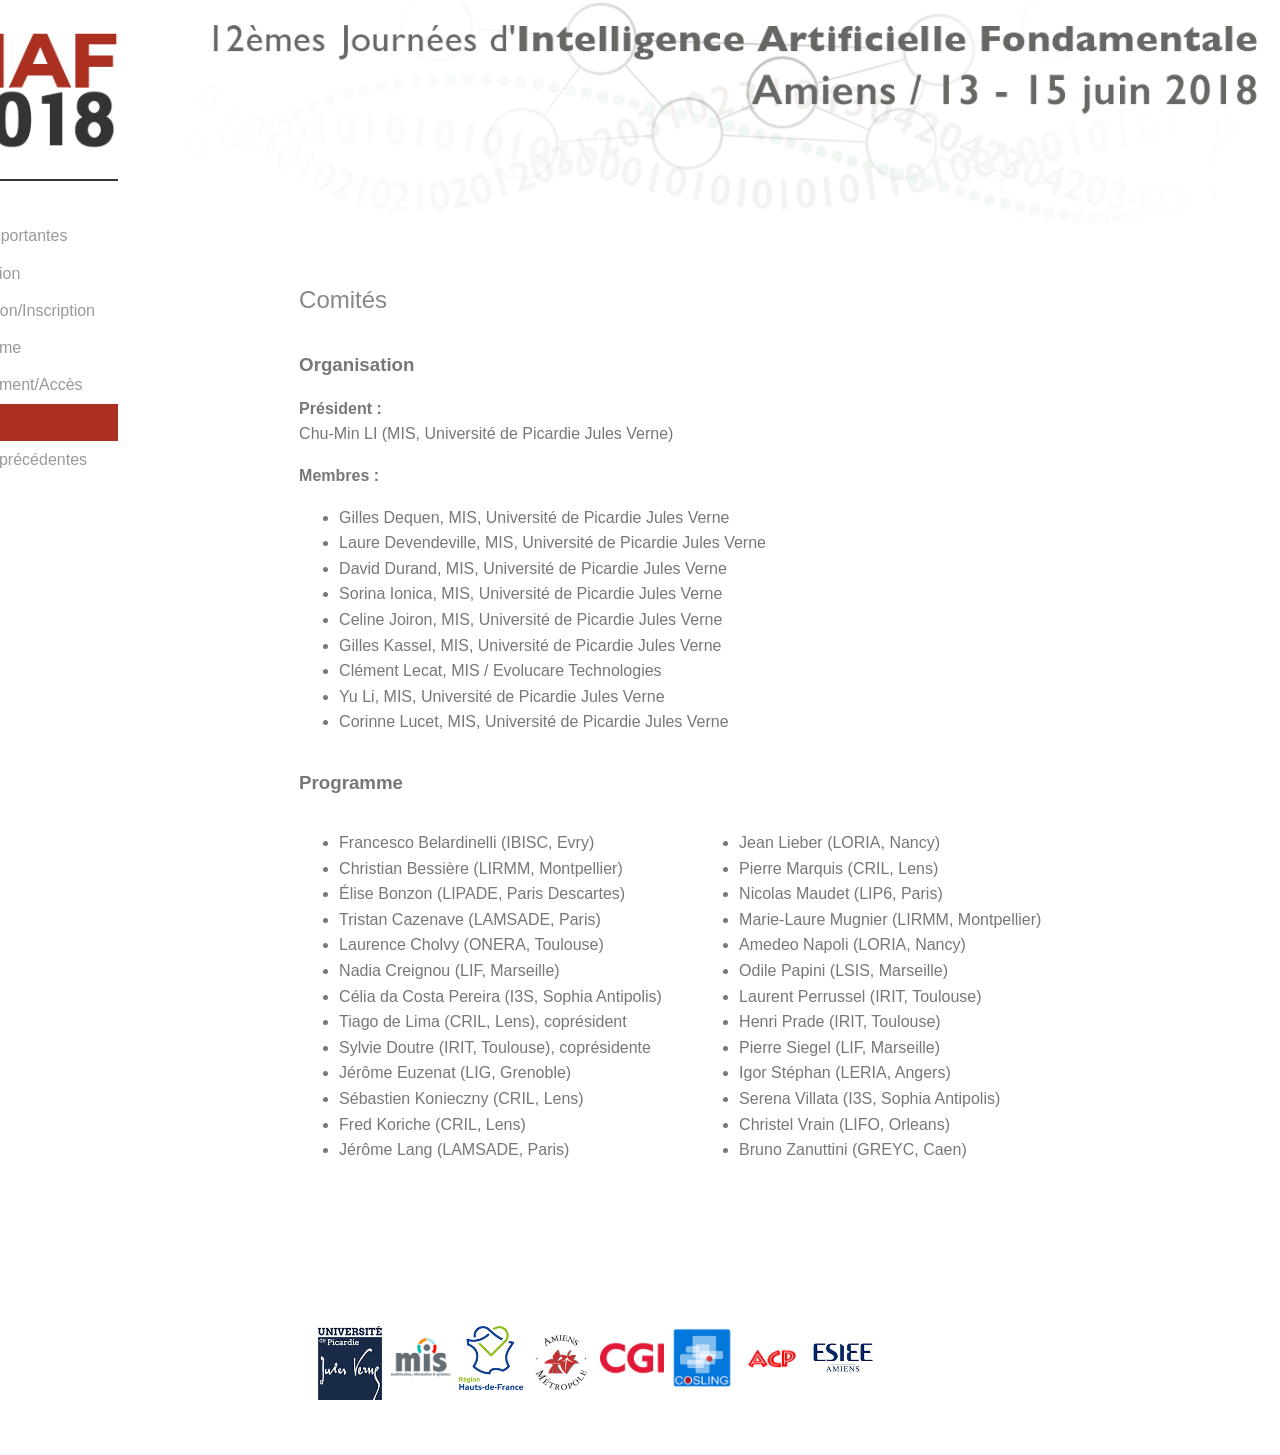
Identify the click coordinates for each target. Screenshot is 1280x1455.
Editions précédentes (84, 459)
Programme (52, 347)
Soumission (51, 273)
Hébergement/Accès (82, 384)
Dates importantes (75, 235)
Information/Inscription (88, 310)
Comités (39, 421)
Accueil (36, 198)
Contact (37, 496)
